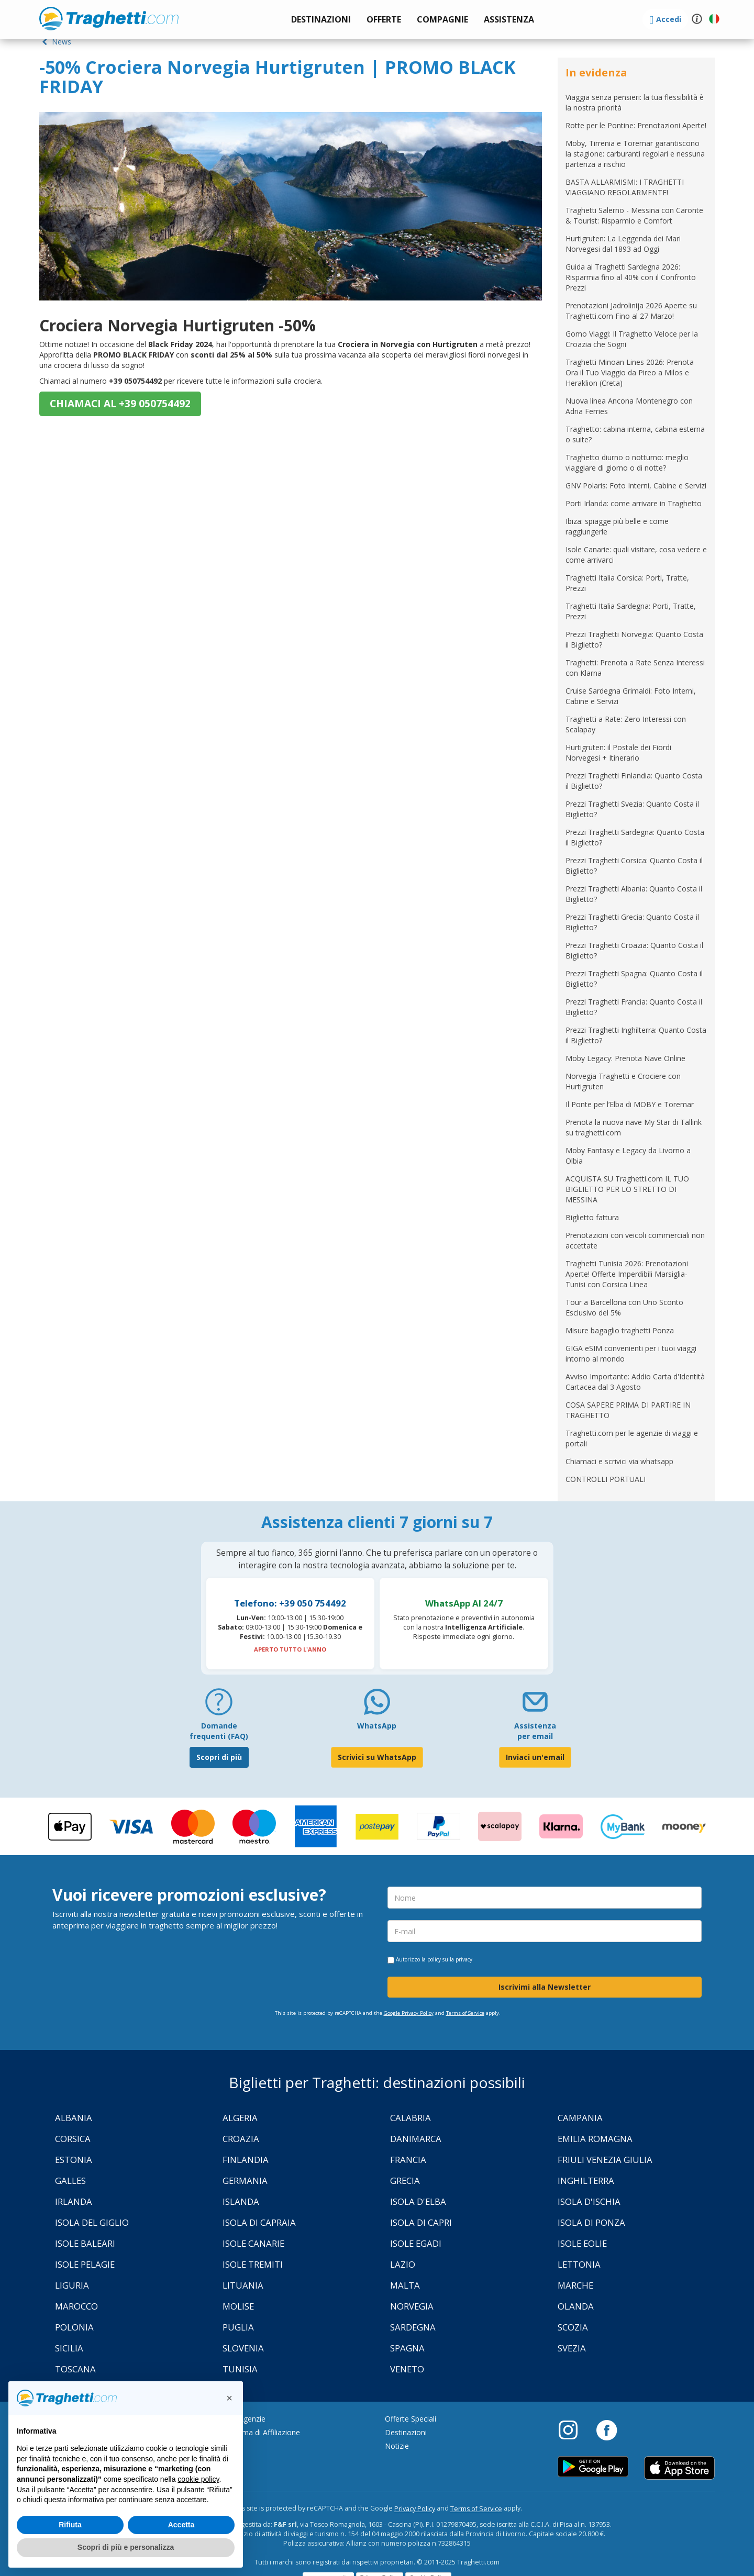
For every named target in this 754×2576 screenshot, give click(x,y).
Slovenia (243, 2348)
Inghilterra (586, 2180)
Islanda (241, 2201)
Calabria (410, 2118)
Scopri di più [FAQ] (219, 1757)
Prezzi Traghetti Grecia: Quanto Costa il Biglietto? (632, 922)
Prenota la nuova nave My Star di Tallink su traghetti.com (634, 1127)
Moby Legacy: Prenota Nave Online (625, 1058)
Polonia (74, 2327)
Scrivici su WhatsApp (377, 1757)
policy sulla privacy (449, 1959)
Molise (238, 2306)
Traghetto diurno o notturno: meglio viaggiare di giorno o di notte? (627, 462)
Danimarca (415, 2139)
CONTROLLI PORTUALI (606, 1479)
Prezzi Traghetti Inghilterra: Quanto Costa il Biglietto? (636, 1035)
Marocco (76, 2306)
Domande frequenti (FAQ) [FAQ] (219, 1731)
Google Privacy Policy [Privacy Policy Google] (409, 2013)
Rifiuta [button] (70, 2525)
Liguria (72, 2285)
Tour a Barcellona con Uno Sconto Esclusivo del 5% (624, 1307)
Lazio (402, 2264)
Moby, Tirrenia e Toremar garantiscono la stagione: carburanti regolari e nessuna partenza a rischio (635, 153)
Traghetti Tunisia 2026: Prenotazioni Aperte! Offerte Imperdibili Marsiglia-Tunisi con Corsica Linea (627, 1273)
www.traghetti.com (109, 18)
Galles (70, 2180)
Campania (580, 2118)
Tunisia (240, 2369)
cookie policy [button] (198, 2479)
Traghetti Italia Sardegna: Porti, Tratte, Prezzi (631, 611)
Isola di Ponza (591, 2222)
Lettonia (579, 2264)
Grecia (405, 2180)
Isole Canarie (253, 2243)
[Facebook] (606, 2429)
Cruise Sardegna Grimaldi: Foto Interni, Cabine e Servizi (631, 696)
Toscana (75, 2369)
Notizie (397, 2446)
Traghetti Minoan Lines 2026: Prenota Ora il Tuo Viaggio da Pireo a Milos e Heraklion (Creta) (630, 372)
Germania (245, 2180)
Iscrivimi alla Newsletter (544, 1987)
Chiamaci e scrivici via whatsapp (619, 1461)
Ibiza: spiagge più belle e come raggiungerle (617, 526)
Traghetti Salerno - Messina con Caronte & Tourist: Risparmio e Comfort (634, 215)
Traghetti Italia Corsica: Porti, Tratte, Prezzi (627, 583)
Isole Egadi (415, 2243)
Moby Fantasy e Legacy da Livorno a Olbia (628, 1155)
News (55, 42)
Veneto (407, 2369)
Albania (73, 2118)
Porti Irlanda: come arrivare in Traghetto (634, 503)
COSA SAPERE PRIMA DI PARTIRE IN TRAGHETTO (628, 1410)
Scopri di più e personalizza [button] (125, 2547)
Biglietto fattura (592, 1217)
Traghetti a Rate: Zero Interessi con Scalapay (626, 724)
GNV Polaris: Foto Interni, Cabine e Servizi (636, 485)
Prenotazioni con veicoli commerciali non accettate (635, 1240)
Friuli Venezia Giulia (605, 2160)
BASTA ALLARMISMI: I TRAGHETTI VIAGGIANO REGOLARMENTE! (625, 187)
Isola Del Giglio (92, 2222)
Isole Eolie (582, 2243)
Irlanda (73, 2201)
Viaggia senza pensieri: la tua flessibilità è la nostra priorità (635, 102)
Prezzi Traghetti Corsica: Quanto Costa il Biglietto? (634, 865)
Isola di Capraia (259, 2222)
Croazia (241, 2139)
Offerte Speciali (410, 2419)
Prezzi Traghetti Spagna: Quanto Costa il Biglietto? (634, 978)
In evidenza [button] (596, 72)
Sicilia (69, 2348)
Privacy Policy (414, 2508)
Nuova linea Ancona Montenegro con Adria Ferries (629, 406)
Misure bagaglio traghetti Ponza (620, 1330)
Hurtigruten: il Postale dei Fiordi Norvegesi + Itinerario (618, 752)
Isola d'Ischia (589, 2201)
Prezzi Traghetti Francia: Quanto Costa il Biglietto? (634, 1007)
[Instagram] (573, 2429)
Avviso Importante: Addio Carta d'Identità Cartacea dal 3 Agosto (635, 1381)
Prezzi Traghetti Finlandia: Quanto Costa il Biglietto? (634, 781)
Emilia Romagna (595, 2139)
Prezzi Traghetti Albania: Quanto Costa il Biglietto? (634, 894)
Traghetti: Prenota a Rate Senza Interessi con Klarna (635, 667)
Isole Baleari (85, 2243)
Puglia (238, 2327)
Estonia (73, 2160)
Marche (575, 2285)
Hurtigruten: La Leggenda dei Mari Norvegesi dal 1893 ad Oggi (623, 243)
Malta (405, 2285)
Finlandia (246, 2160)
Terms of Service (465, 2013)
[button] (509, 19)
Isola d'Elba (418, 2201)
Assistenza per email (535, 1731)
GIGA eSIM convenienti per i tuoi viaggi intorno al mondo (631, 1353)
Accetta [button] (181, 2525)
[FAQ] (219, 1705)
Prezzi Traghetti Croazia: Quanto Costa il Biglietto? (634, 950)
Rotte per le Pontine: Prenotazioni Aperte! (636, 125)
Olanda (576, 2306)
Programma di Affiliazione (256, 2432)
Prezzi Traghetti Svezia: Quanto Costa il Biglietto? (632, 809)
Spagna (407, 2348)
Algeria (240, 2118)
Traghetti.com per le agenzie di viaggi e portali (632, 1438)
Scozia (573, 2327)
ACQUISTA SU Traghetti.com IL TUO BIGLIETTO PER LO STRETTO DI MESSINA (627, 1189)
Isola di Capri (421, 2222)
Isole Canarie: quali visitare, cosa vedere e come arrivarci (636, 554)
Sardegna (413, 2327)
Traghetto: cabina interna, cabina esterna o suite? (635, 434)
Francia (408, 2160)
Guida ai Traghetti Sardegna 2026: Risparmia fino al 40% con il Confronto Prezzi (631, 277)
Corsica (73, 2139)
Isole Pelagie (85, 2264)
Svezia (572, 2348)
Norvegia (412, 2306)
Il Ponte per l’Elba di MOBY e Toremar (630, 1104)
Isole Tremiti (253, 2264)
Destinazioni (406, 2432)
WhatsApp (376, 1726)
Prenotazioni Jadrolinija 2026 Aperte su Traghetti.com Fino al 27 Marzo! (631, 310)
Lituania (243, 2285)
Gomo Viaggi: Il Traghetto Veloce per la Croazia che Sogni (632, 339)
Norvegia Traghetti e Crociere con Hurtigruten (623, 1081)
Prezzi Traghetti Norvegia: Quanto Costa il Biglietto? (634, 639)
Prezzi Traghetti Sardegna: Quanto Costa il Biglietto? (635, 837)
